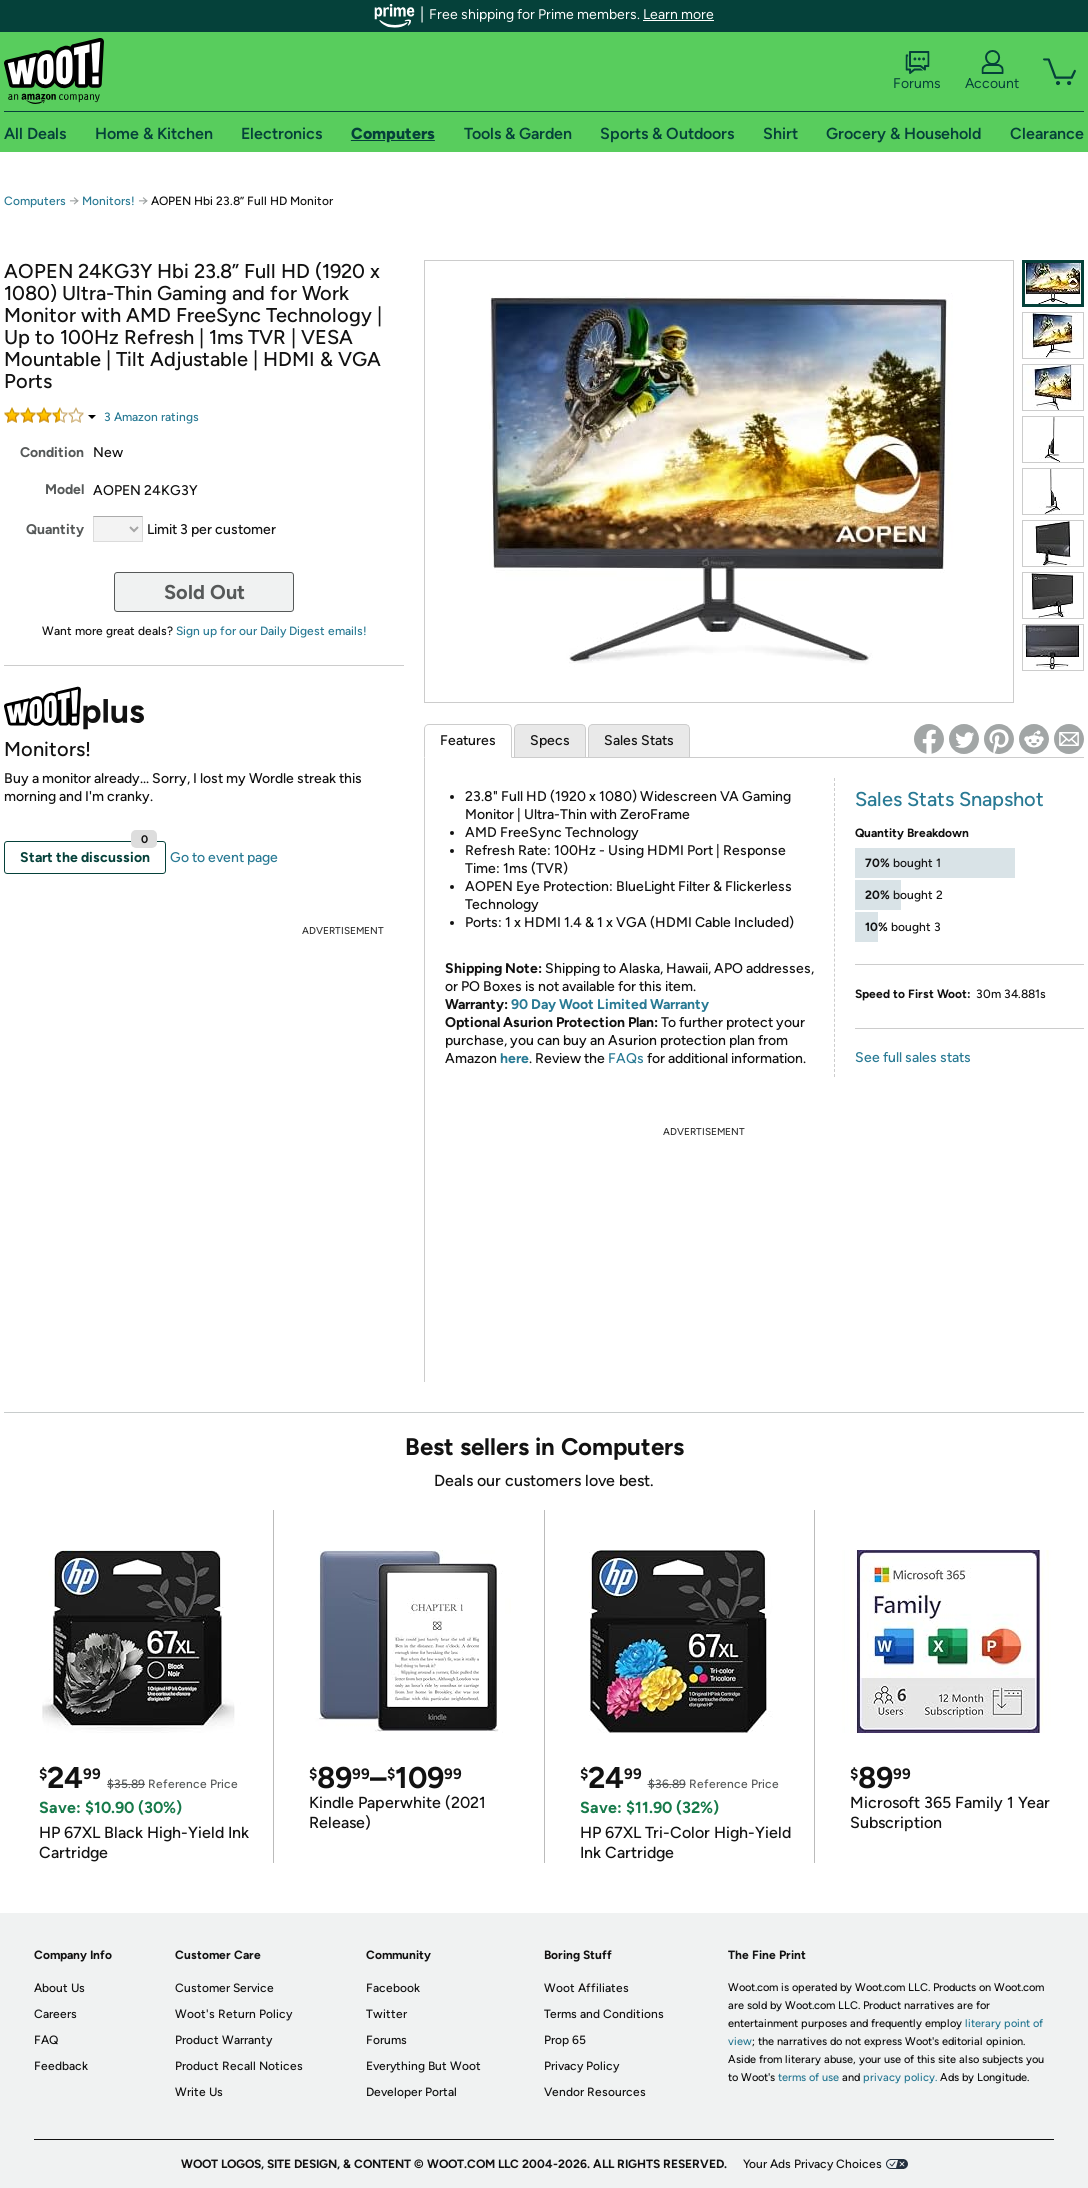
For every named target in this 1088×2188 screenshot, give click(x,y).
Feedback (61, 2066)
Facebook (393, 1988)
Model (64, 489)
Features (468, 740)
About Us (59, 1988)
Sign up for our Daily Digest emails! (271, 631)
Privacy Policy (581, 2066)
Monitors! (108, 201)
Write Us (199, 2092)
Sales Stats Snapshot (949, 799)
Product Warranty (223, 2040)
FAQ (46, 2040)
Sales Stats (639, 740)
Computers (35, 201)
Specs (550, 740)
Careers (55, 2014)
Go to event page (224, 857)
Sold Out (204, 592)
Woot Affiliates (586, 1988)
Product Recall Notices (239, 2066)
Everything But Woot (423, 2066)
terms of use (808, 2077)
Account (992, 71)
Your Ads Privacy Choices (812, 2164)
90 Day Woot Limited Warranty (610, 1004)
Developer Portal (411, 2092)
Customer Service (224, 1988)
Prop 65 (565, 2040)
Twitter (386, 2014)
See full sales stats (913, 1057)
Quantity (55, 529)
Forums (917, 71)
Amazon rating (151, 417)
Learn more (678, 14)
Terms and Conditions (604, 2014)
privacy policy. (900, 2077)
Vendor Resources (595, 2092)
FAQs (626, 1058)
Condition (52, 452)
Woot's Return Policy (233, 2014)
